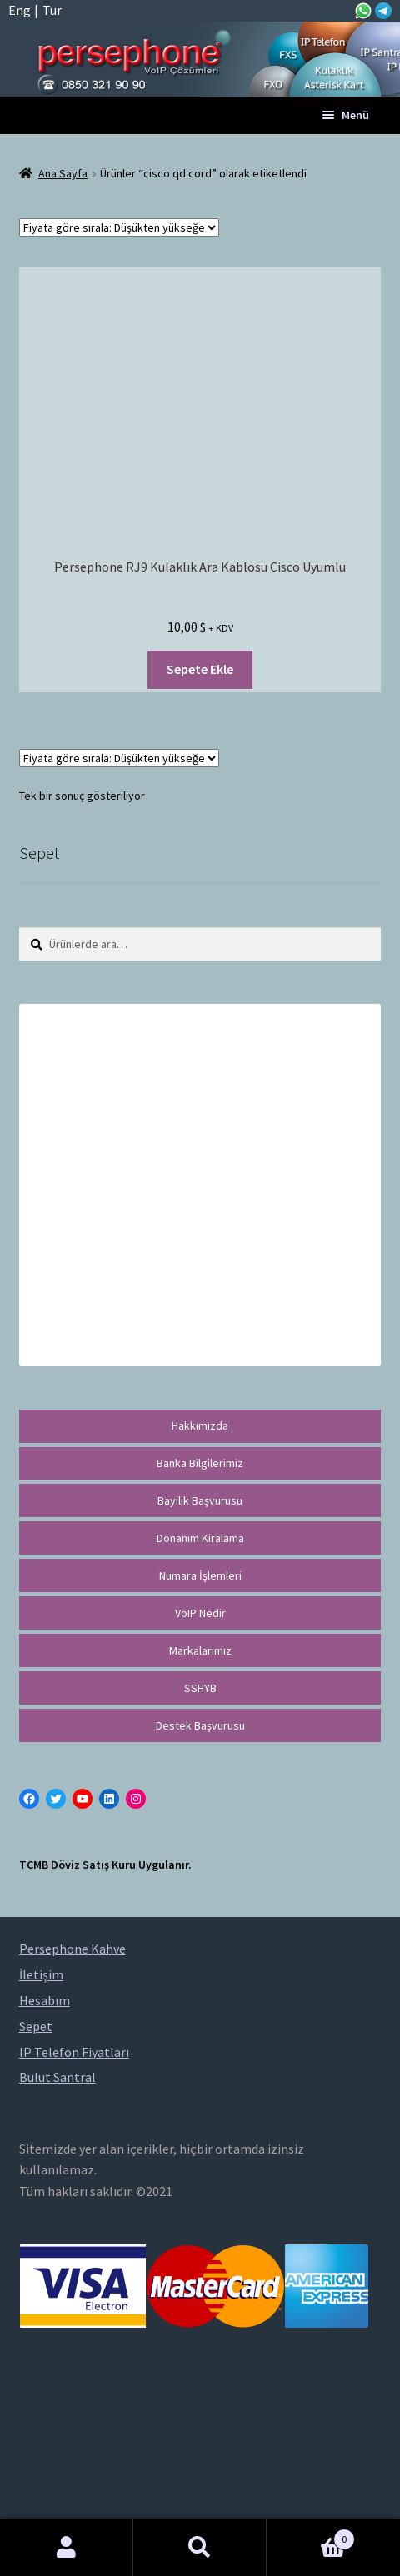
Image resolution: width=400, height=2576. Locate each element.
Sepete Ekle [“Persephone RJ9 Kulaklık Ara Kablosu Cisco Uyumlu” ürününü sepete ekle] (200, 669)
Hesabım (66, 2547)
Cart (311, 2535)
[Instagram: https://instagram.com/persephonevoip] (136, 1799)
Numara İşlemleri (200, 1575)
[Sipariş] (119, 227)
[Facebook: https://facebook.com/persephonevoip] (29, 1799)
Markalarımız (200, 1650)
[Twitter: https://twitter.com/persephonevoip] (56, 1799)
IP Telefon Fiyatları (74, 2052)
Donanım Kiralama (200, 1537)
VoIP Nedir (200, 1612)
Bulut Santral (57, 2077)
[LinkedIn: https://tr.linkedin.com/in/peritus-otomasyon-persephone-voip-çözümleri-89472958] (109, 1799)
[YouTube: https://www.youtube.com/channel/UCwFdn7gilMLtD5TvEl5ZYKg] (82, 1799)
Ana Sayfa (63, 173)
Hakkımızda (200, 1425)
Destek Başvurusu (200, 1725)
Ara (200, 2547)
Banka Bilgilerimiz (200, 1462)
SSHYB (200, 1687)
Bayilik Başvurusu (200, 1500)
